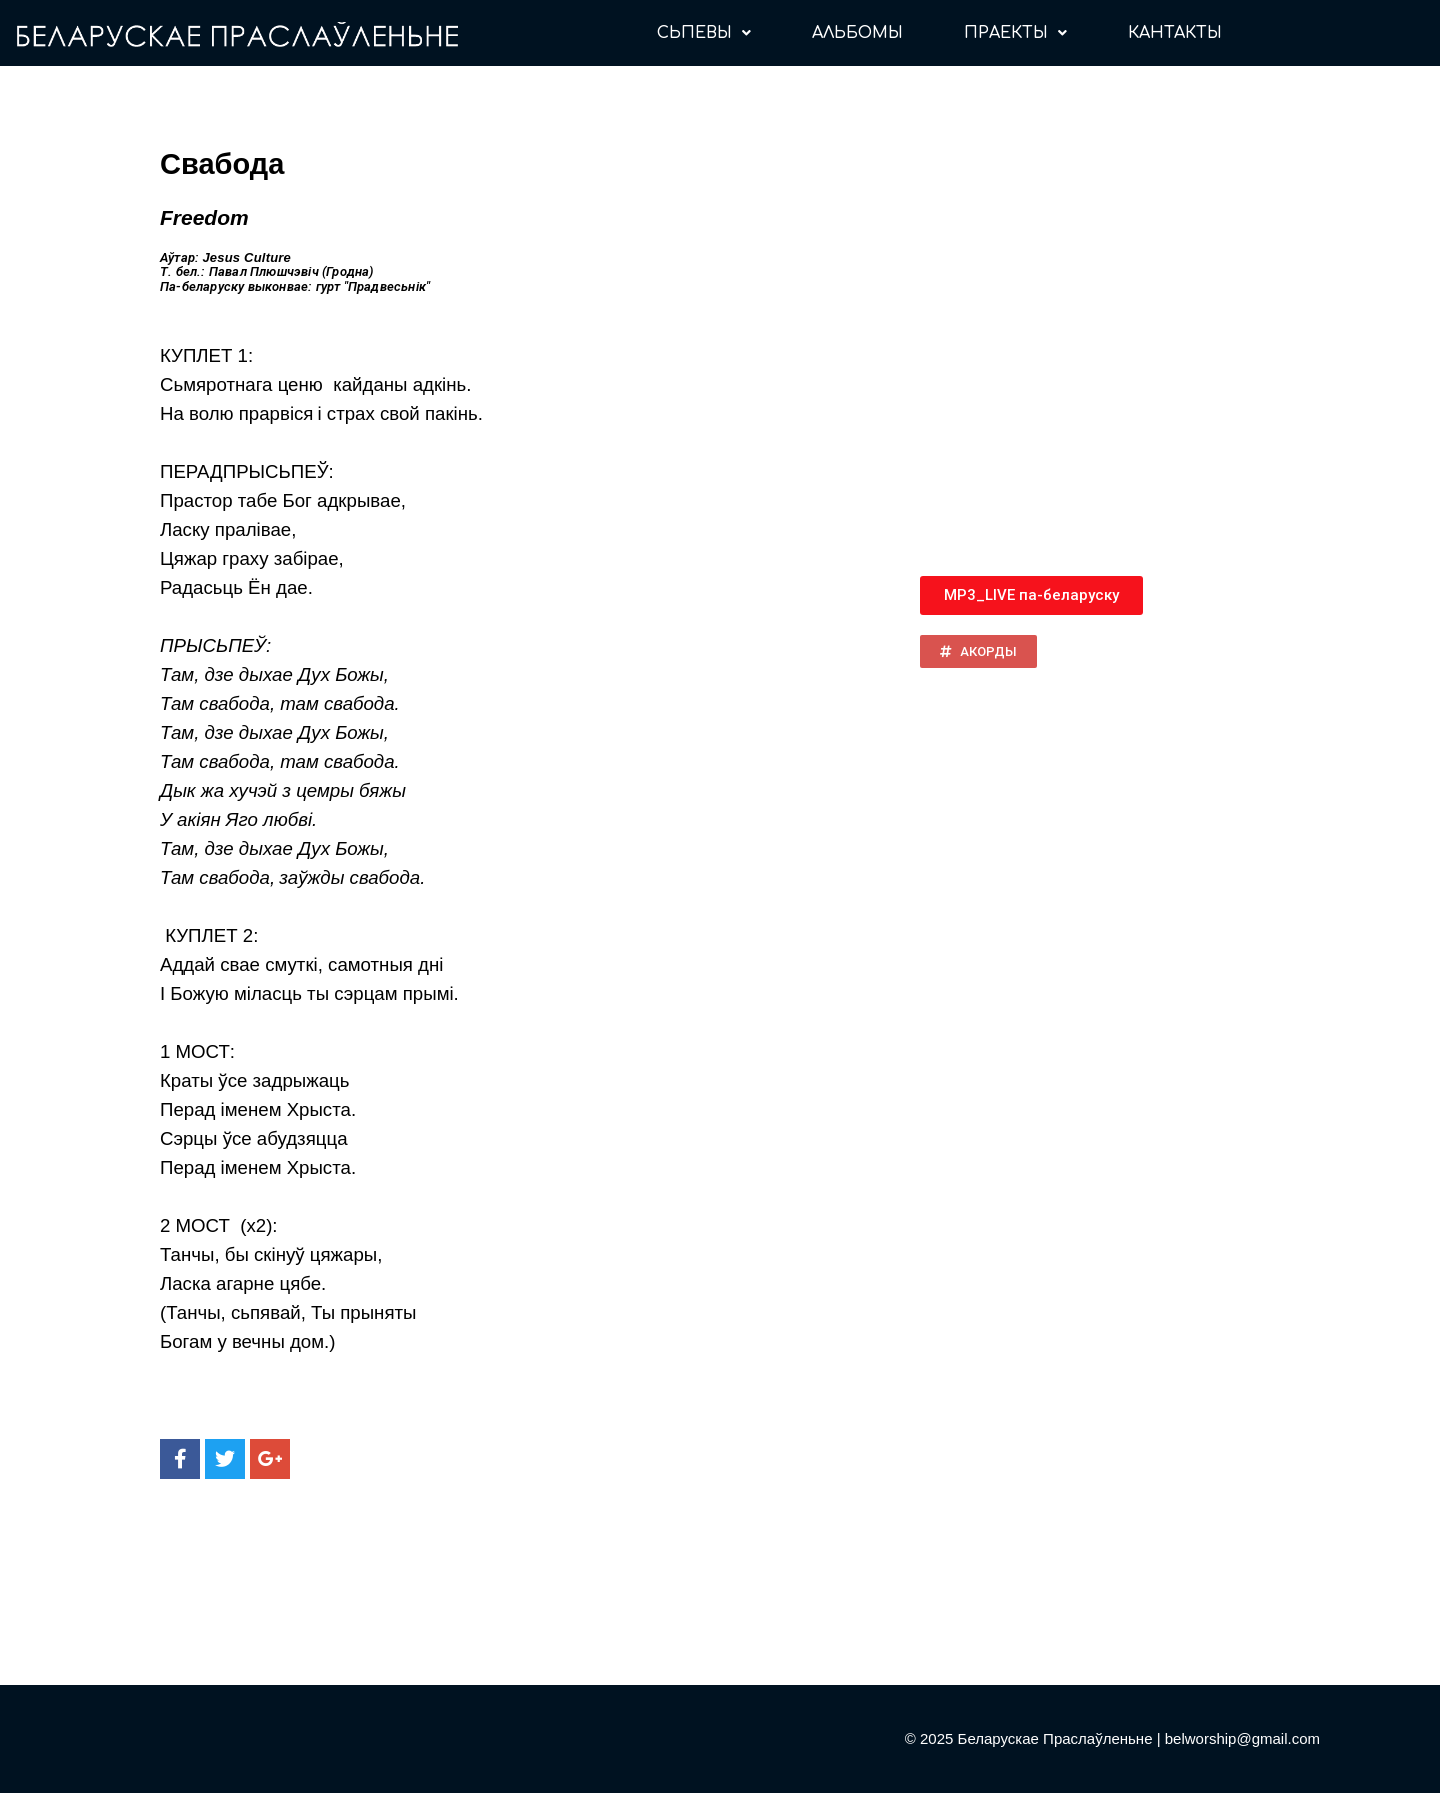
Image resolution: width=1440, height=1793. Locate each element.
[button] (1031, 595)
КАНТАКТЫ (1175, 33)
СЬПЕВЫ (704, 33)
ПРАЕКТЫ (1015, 33)
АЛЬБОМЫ (857, 33)
